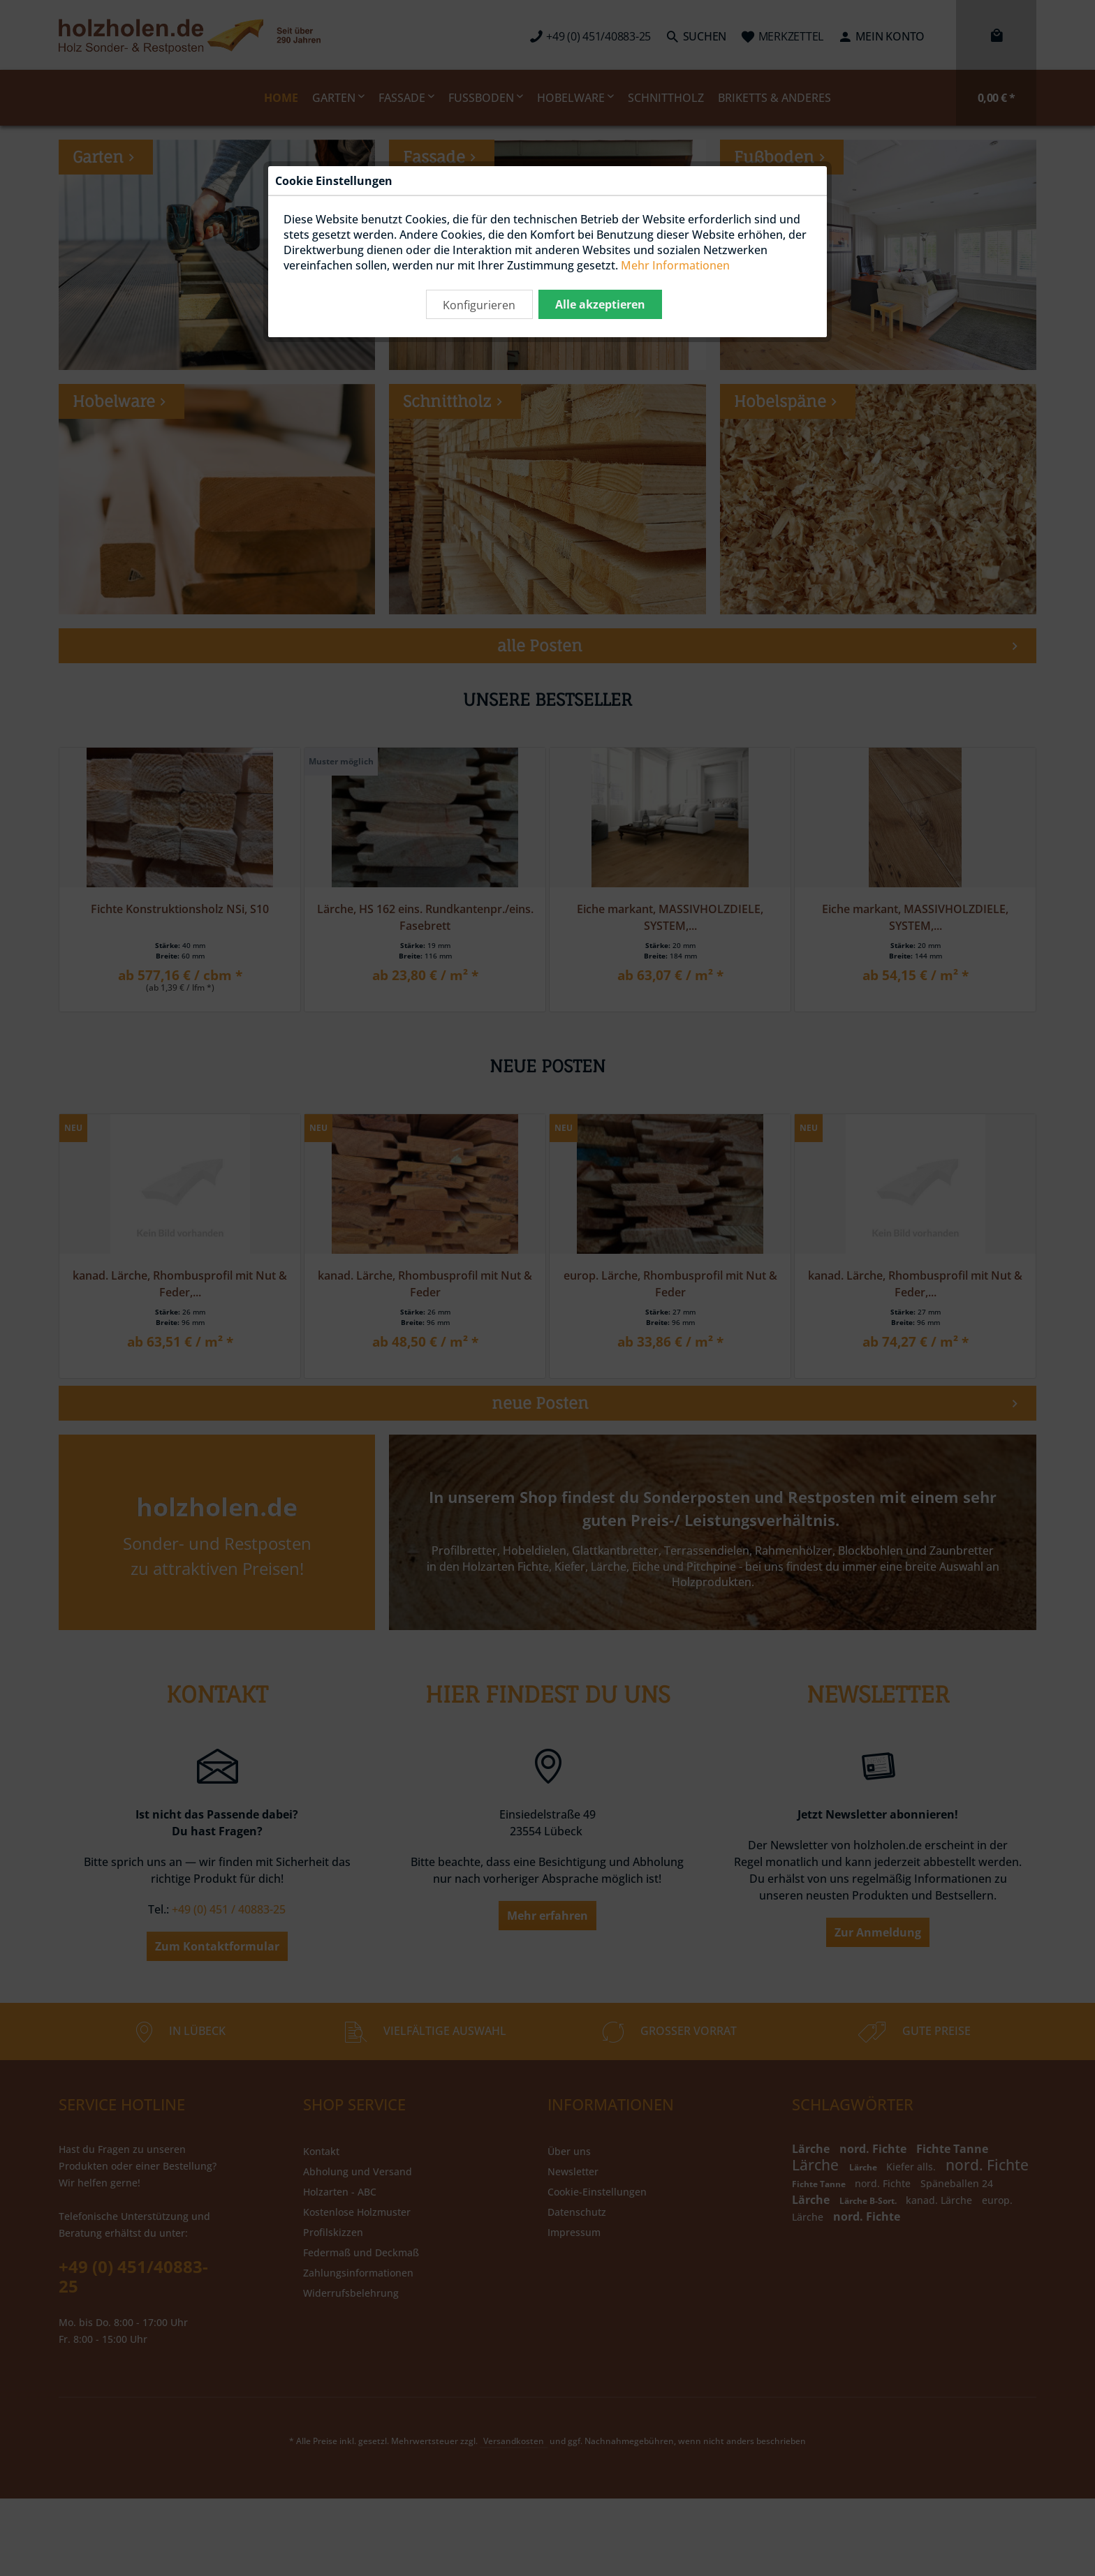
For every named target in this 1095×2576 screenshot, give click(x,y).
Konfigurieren (479, 305)
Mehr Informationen (675, 265)
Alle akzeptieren (600, 304)
